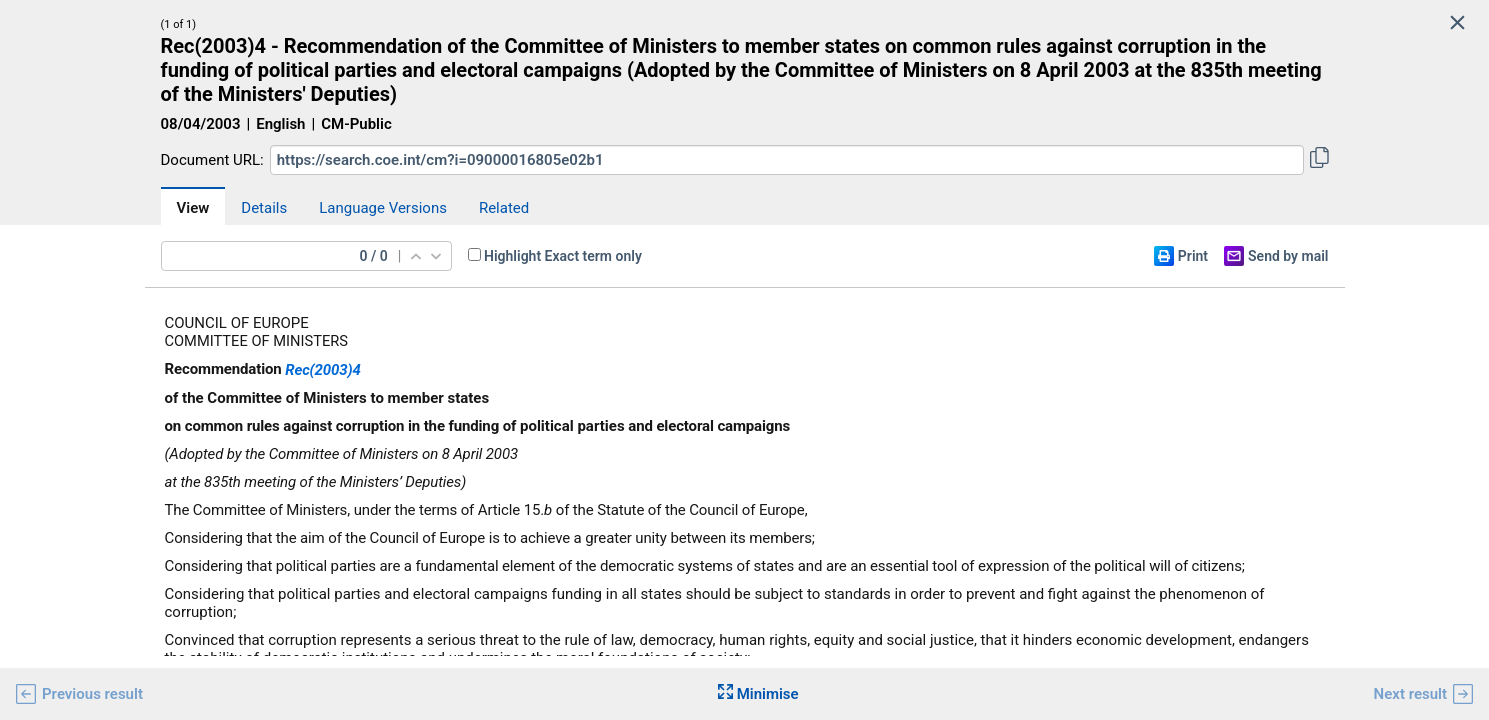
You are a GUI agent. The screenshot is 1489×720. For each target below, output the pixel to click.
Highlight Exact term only (563, 256)
